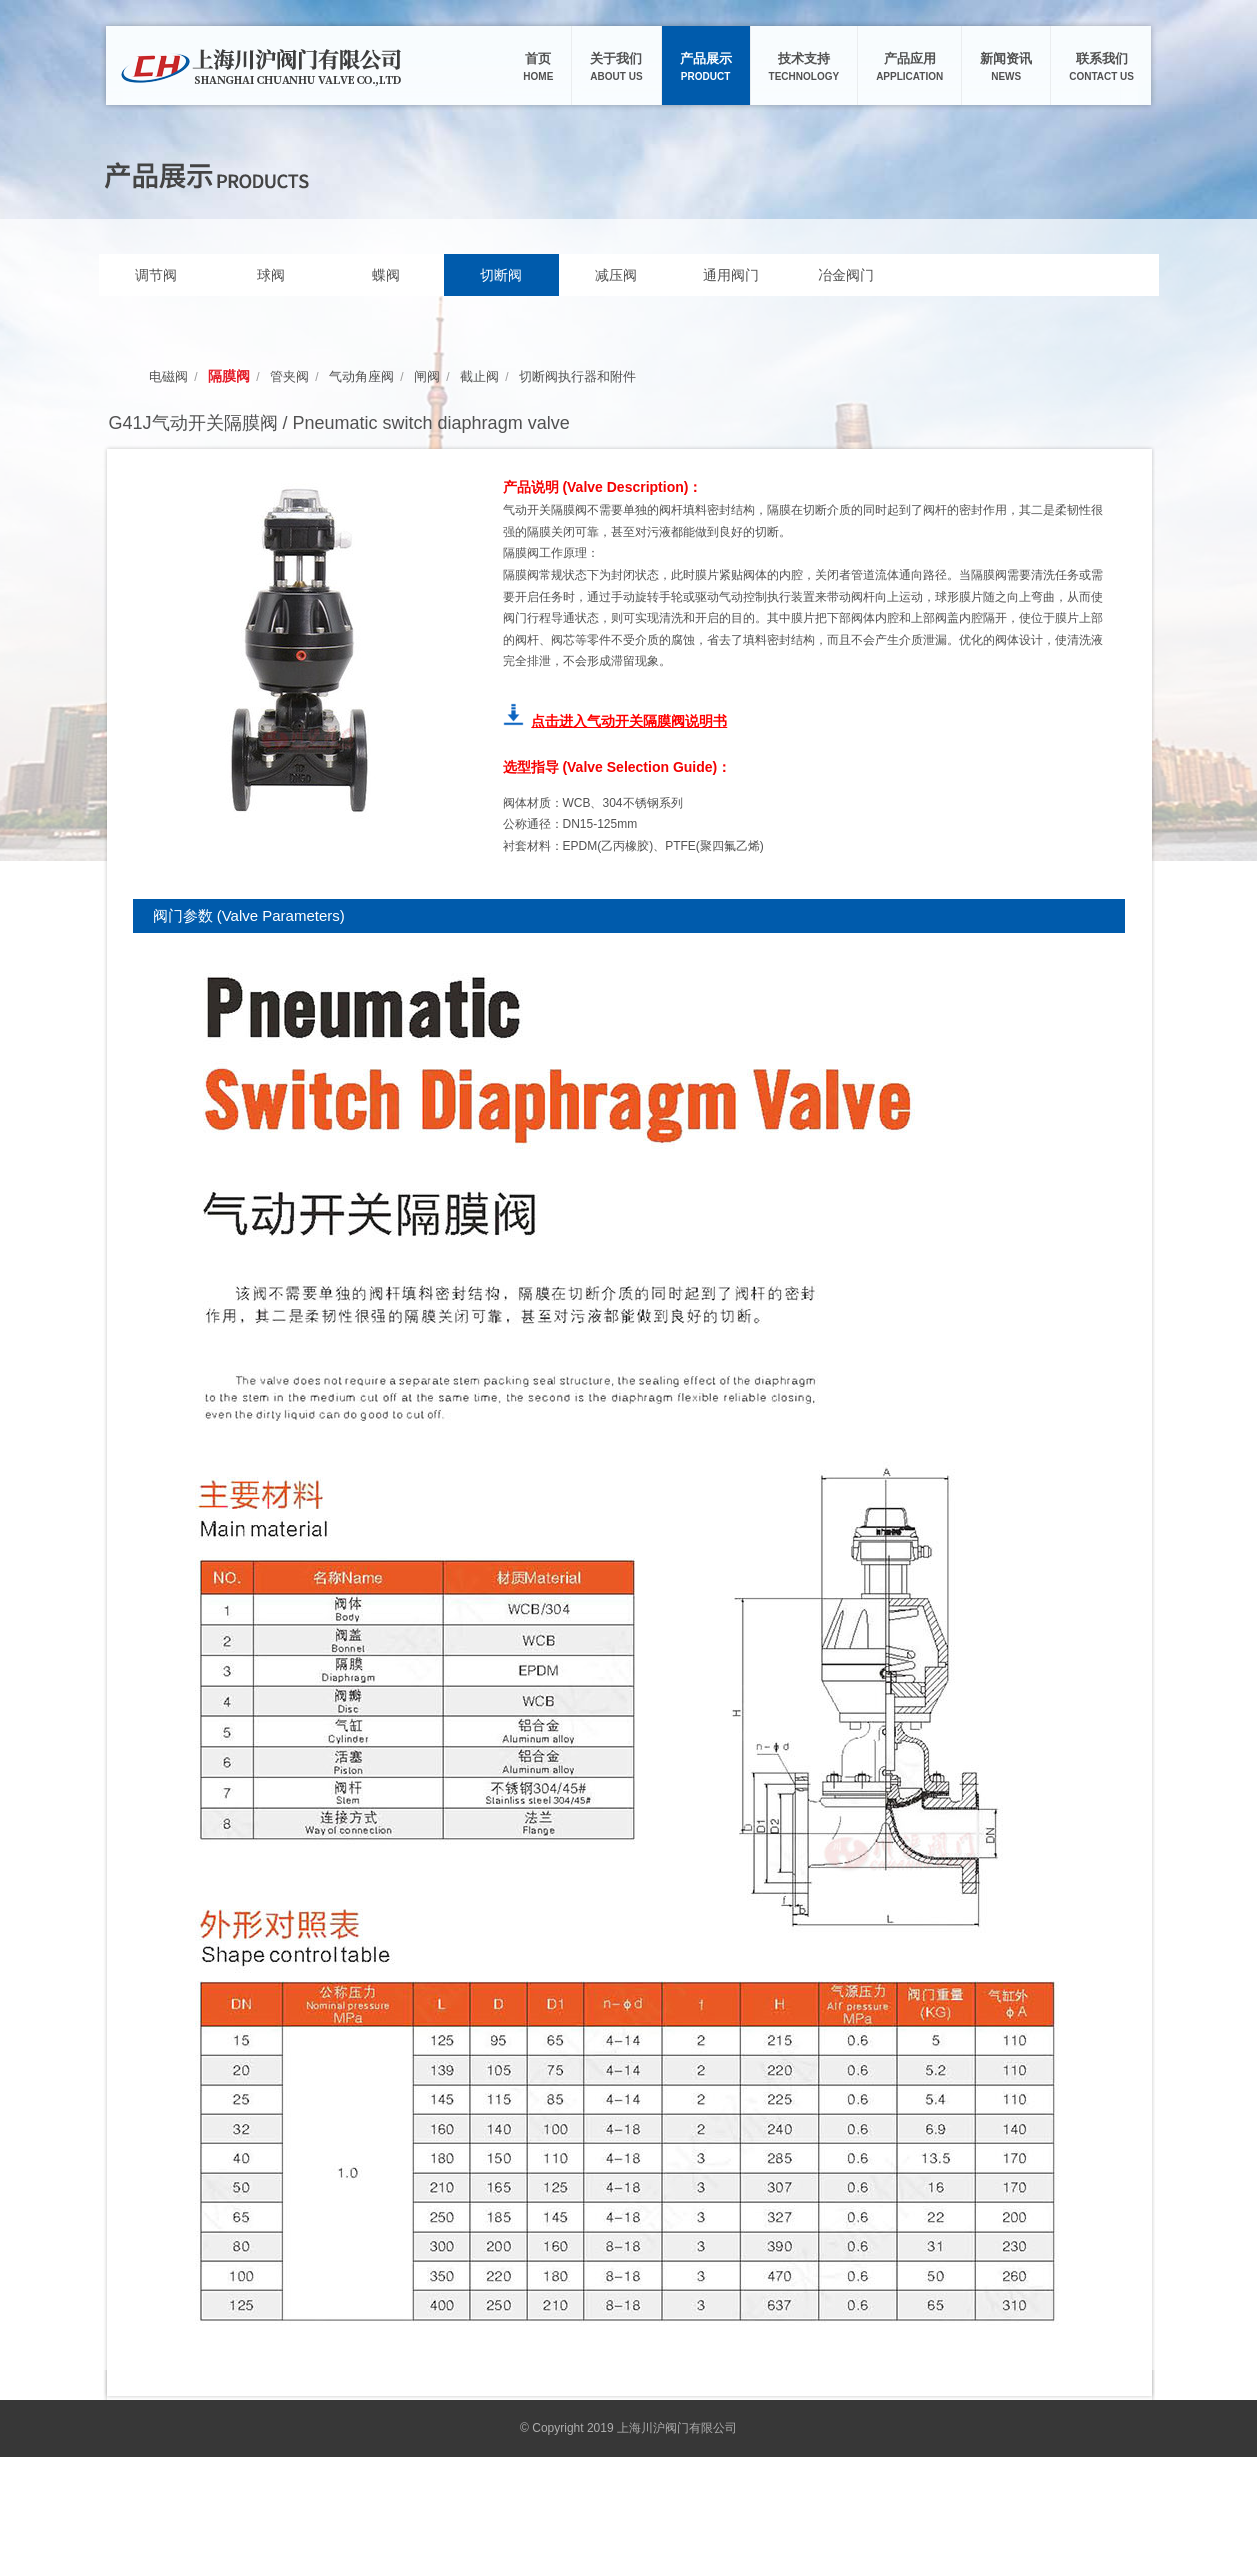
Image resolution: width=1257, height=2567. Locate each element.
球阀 (271, 275)
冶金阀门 (846, 275)
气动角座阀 (361, 376)
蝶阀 (386, 275)
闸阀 (427, 376)
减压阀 (616, 275)
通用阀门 (731, 275)
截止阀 (479, 376)
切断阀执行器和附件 (577, 376)
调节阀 (156, 275)
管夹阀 (289, 376)
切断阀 (501, 275)
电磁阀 (168, 376)
